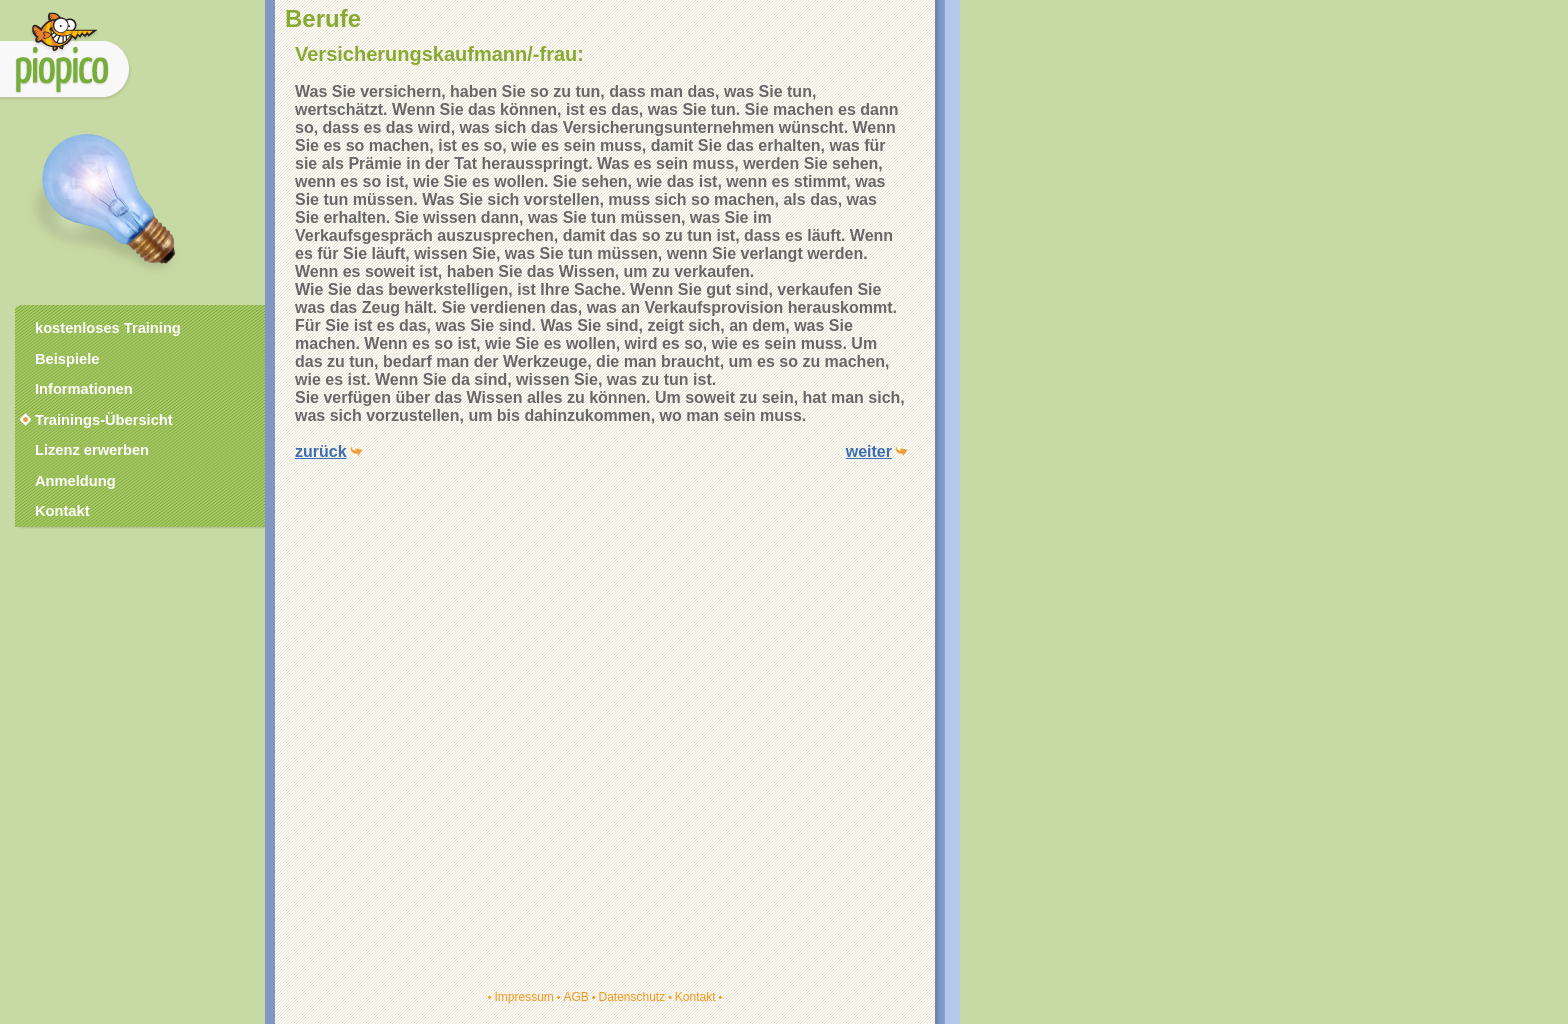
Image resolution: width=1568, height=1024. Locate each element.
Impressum (523, 997)
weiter (869, 451)
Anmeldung (75, 481)
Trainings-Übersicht (95, 420)
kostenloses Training (108, 328)
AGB (575, 997)
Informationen (84, 389)
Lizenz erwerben (92, 450)
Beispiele (67, 359)
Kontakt (695, 997)
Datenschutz (631, 997)
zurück (321, 451)
